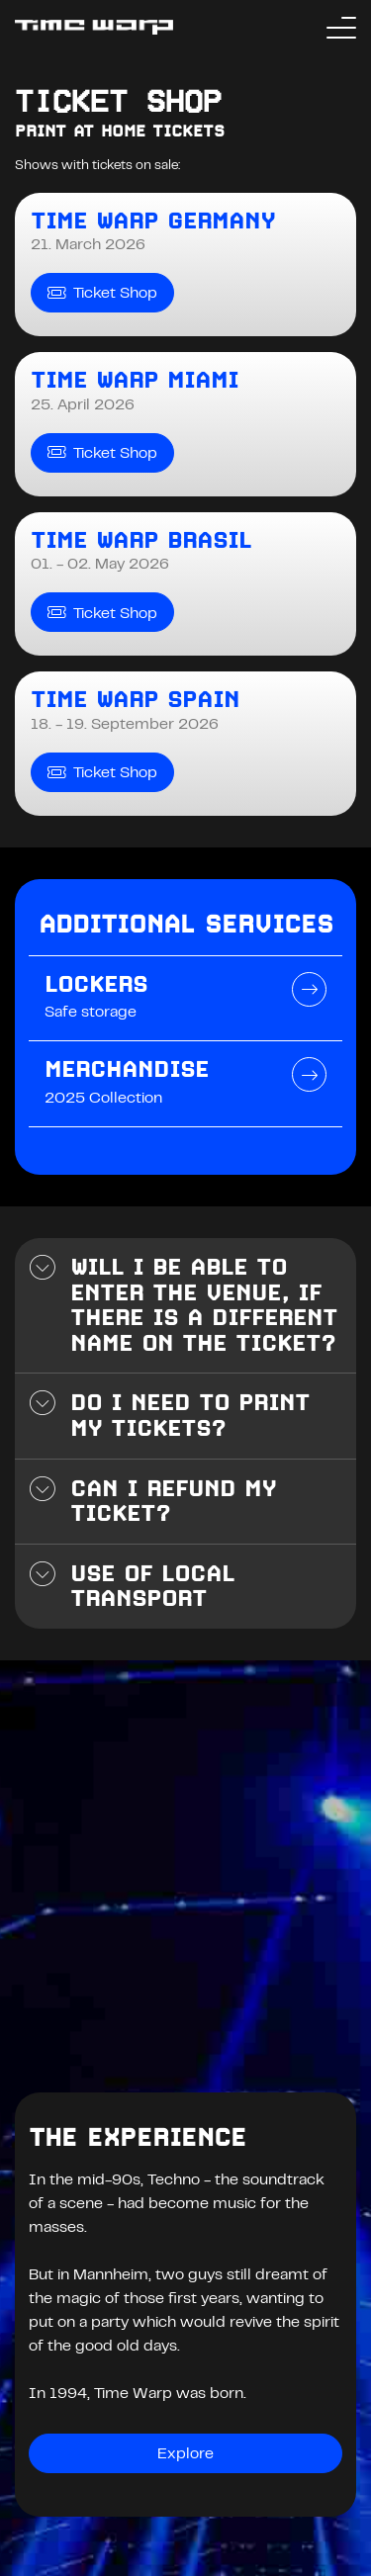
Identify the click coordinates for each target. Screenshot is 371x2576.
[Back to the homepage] (94, 27)
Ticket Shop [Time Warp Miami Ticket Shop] (102, 452)
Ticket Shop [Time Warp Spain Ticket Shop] (102, 772)
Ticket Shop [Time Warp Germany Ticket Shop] (102, 293)
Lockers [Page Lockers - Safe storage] (96, 984)
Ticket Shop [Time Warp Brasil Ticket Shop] (102, 612)
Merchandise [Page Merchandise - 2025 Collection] (127, 1069)
